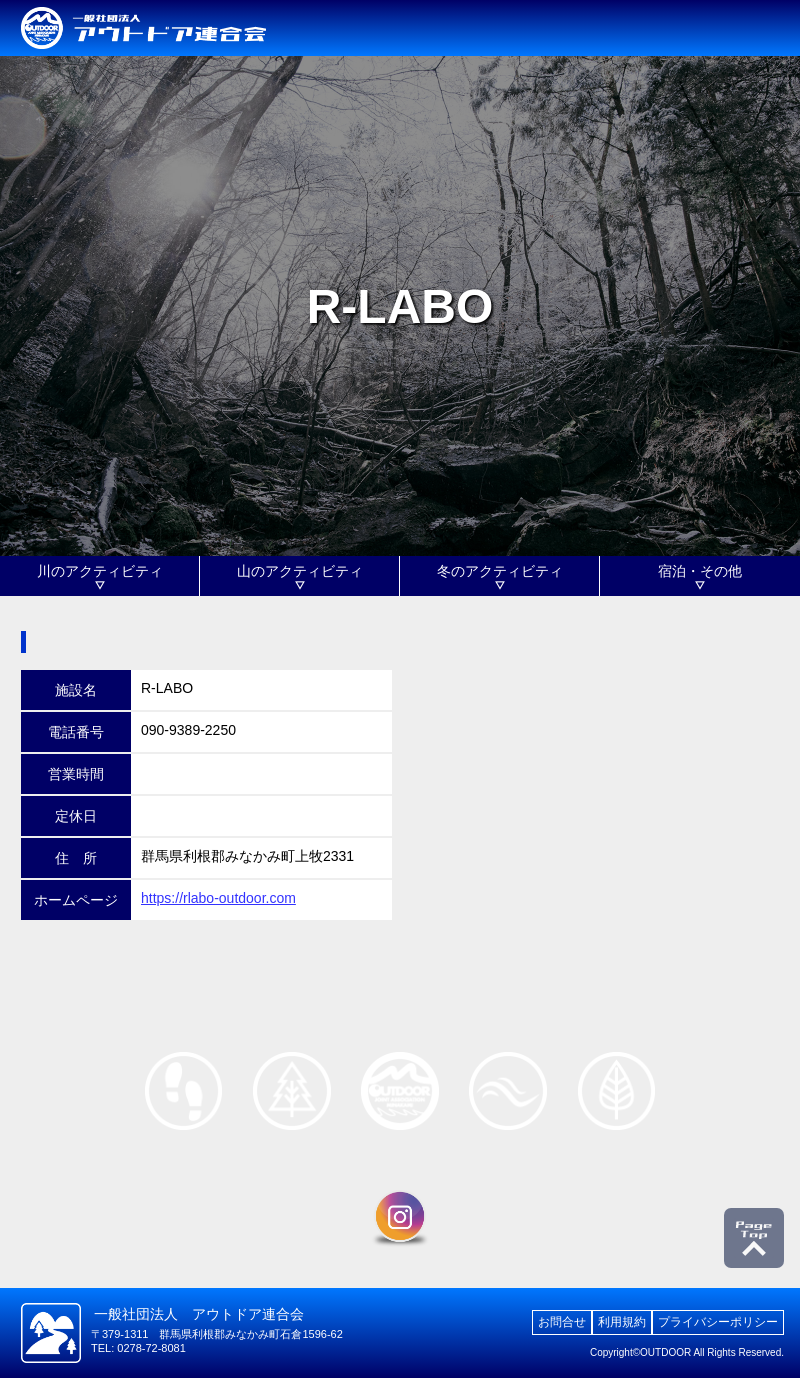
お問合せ (562, 1322)
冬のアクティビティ (500, 571)
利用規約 (622, 1322)
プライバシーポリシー (718, 1322)
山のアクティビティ (300, 571)
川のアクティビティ (100, 571)
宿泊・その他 (700, 571)
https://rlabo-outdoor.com (218, 898)
